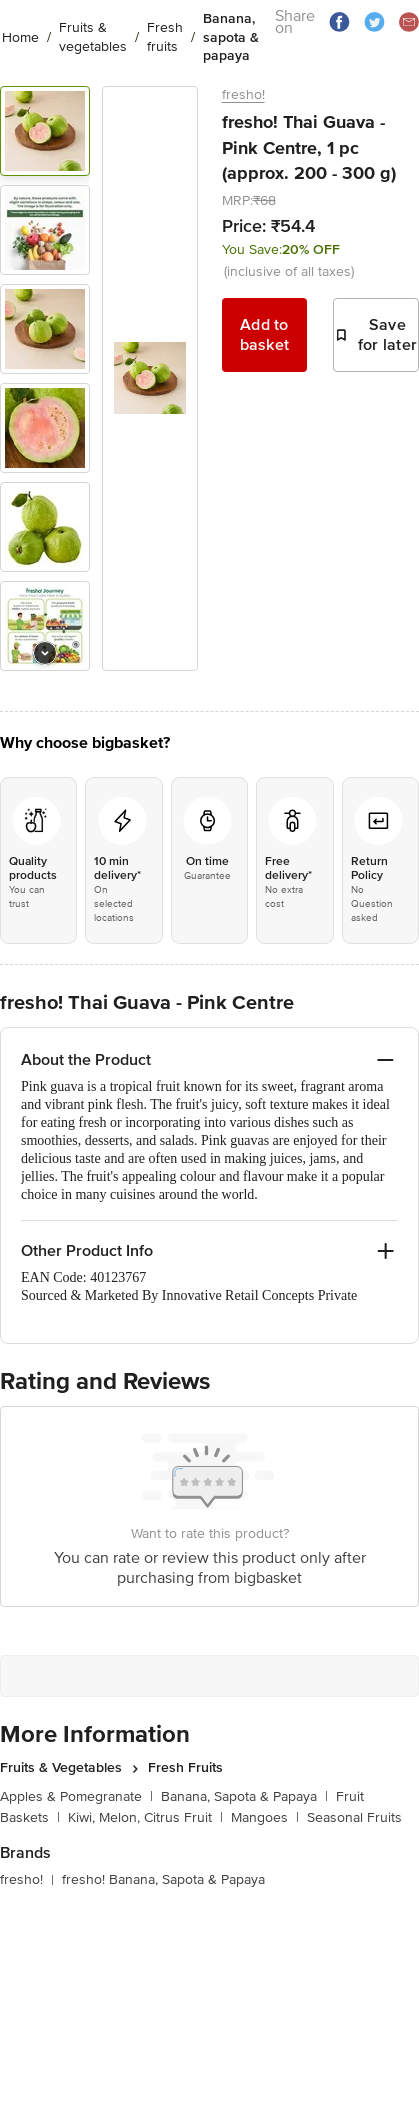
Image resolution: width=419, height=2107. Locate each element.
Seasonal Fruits (354, 1817)
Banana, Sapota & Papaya (244, 1796)
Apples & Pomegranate (76, 1796)
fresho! (243, 94)
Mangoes (265, 1817)
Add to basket (265, 335)
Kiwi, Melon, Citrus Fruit (145, 1817)
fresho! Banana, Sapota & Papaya (163, 1879)
